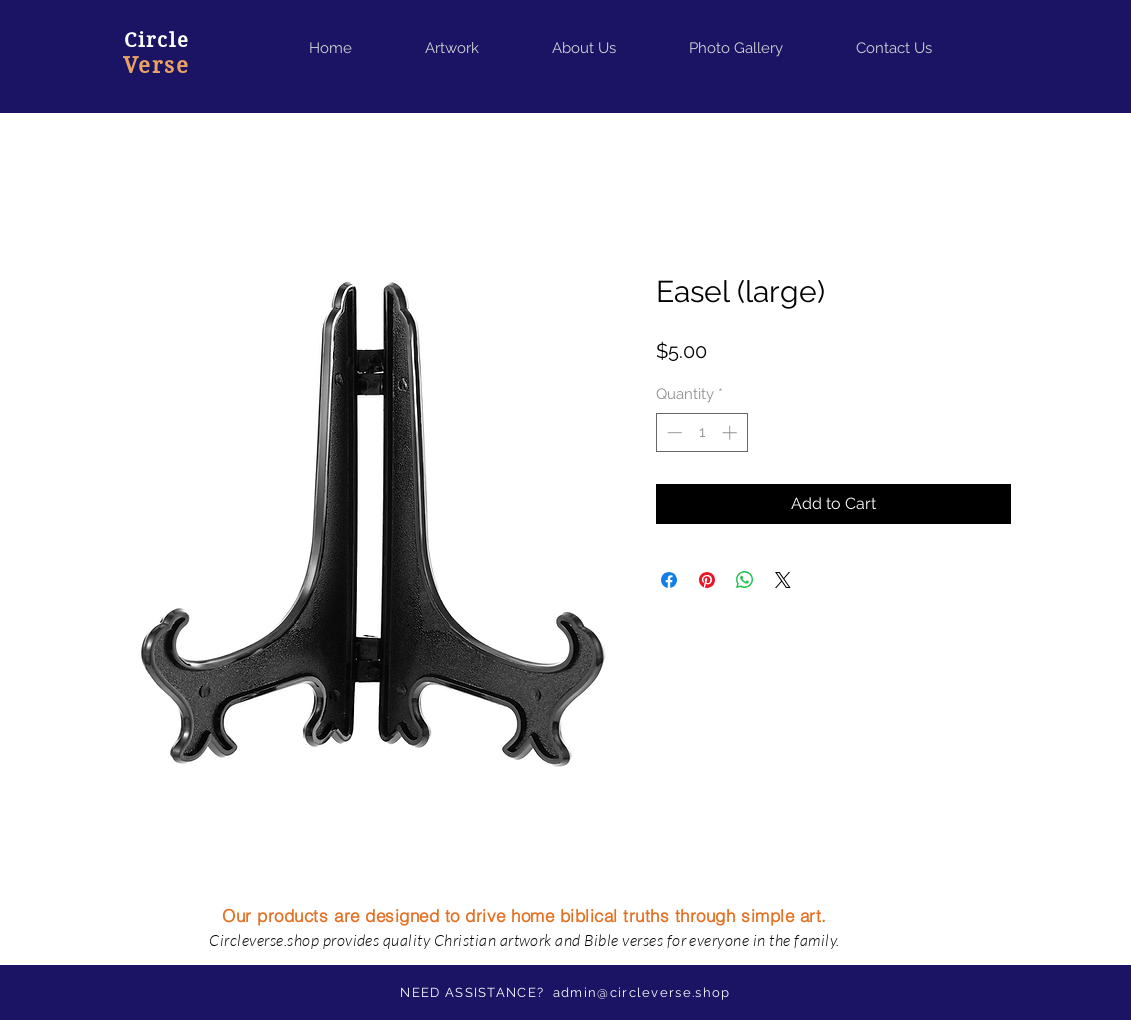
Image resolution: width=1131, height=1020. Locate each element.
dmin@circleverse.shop (645, 992)
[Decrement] (672, 432)
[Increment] (731, 432)
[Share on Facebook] (669, 580)
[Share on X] (783, 580)
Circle (157, 40)
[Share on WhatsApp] (745, 580)
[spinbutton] (701, 432)
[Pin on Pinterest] (707, 580)
